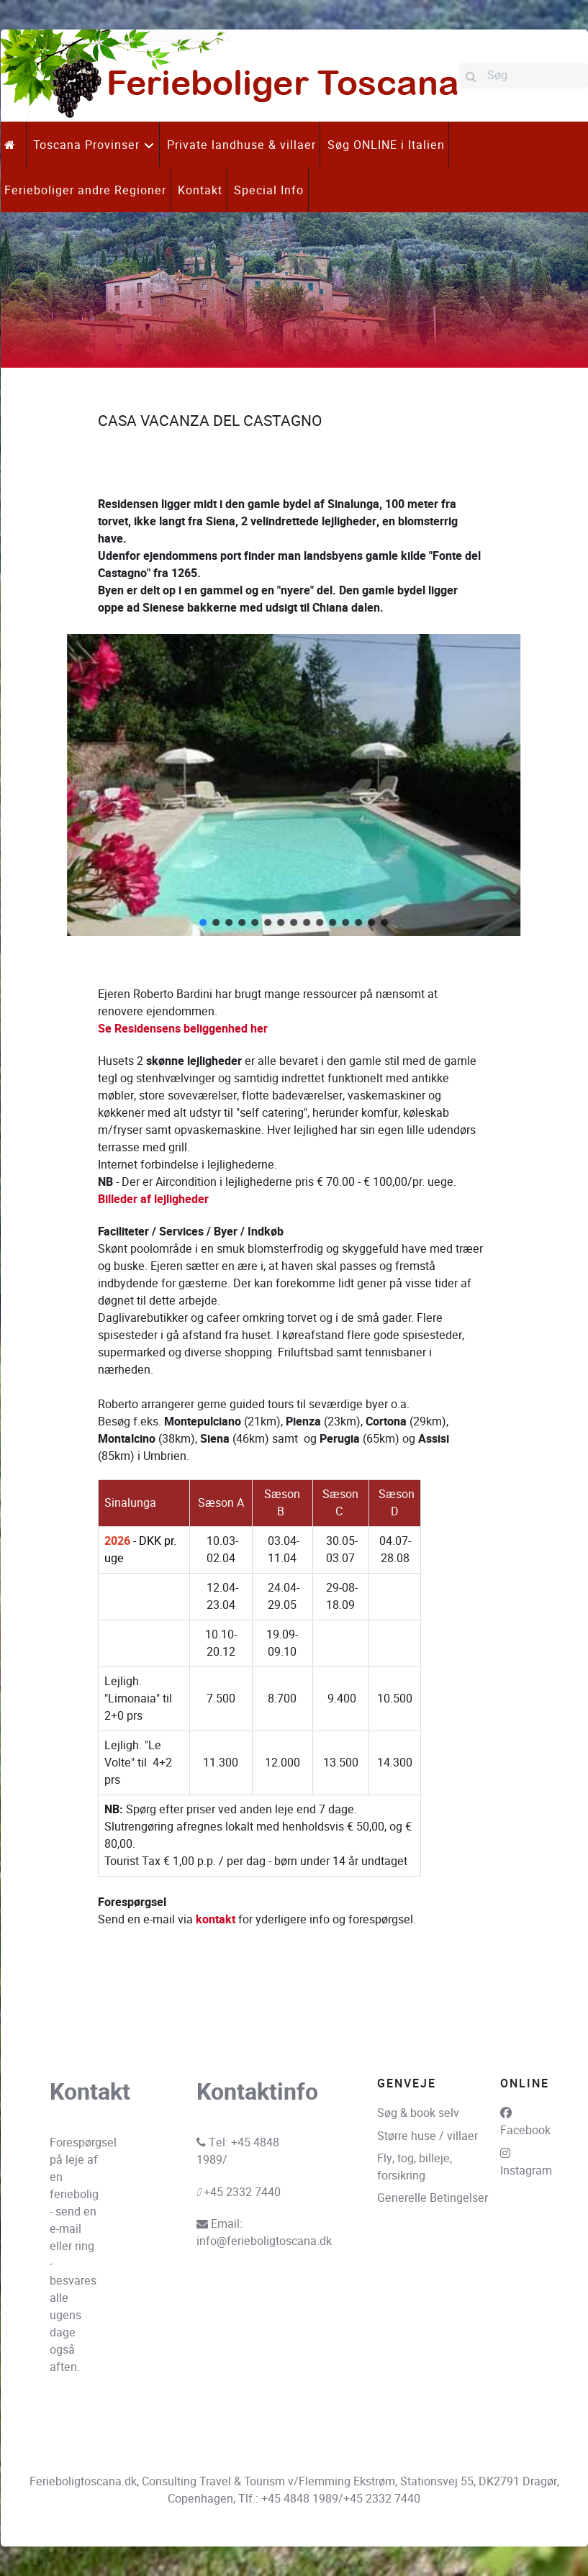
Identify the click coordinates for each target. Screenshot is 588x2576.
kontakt (215, 1919)
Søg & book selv (418, 2113)
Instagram (526, 2170)
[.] (13, 144)
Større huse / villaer (427, 2136)
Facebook (525, 2130)
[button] (22, 785)
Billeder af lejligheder (153, 1199)
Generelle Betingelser (432, 2198)
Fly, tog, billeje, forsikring (414, 2167)
